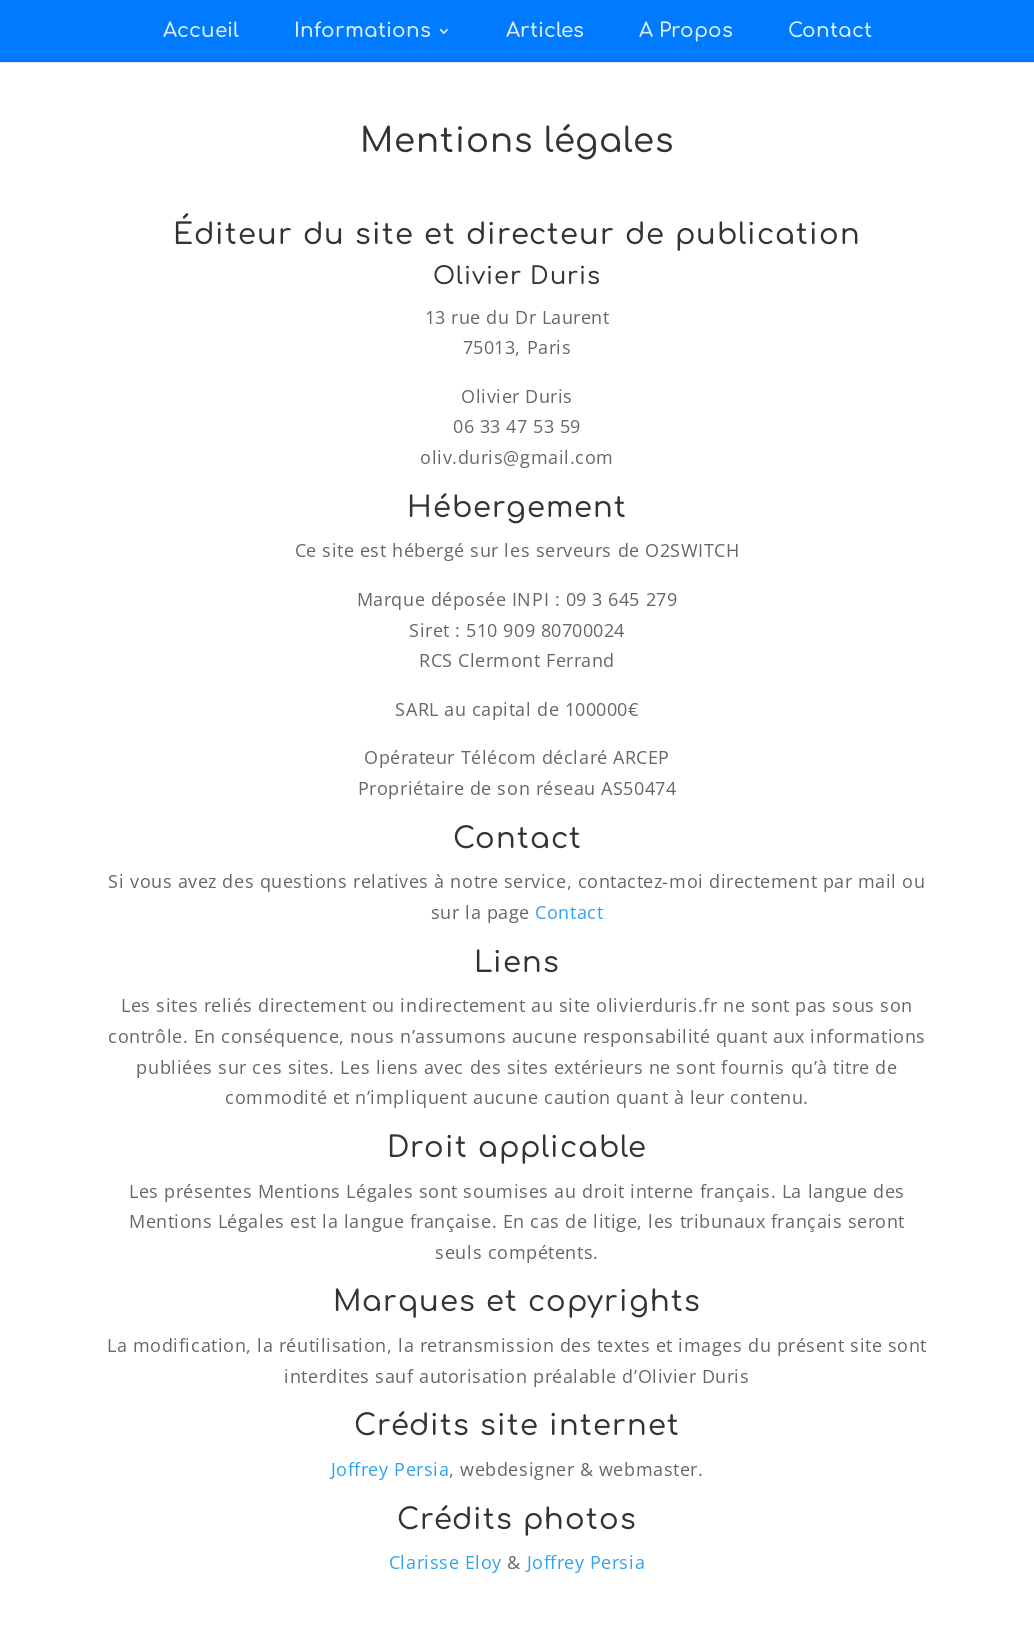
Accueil (201, 30)
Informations (362, 30)
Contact (830, 30)
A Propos (686, 30)
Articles (545, 30)
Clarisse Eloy (445, 1562)
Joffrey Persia (390, 1469)
